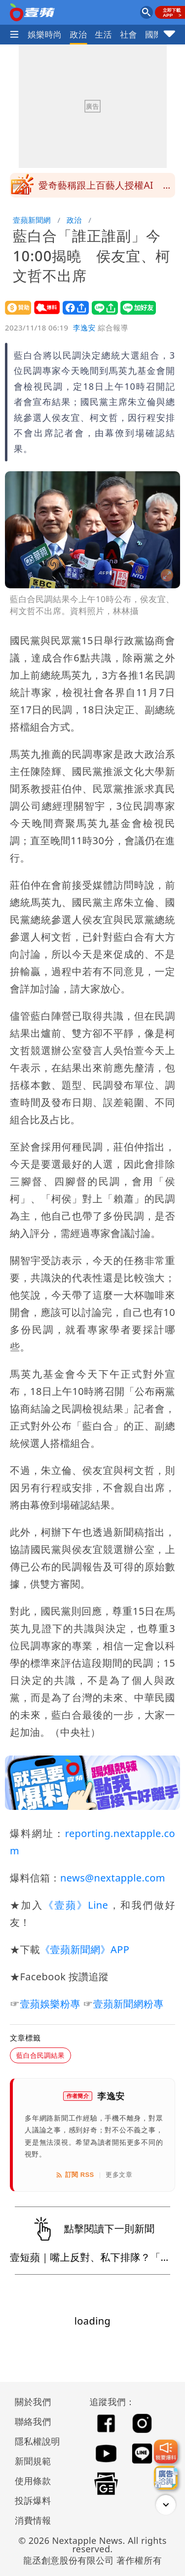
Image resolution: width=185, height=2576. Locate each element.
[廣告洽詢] (166, 2478)
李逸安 (84, 327)
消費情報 (33, 2520)
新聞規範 (33, 2461)
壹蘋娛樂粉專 (50, 2003)
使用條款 (33, 2481)
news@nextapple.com (112, 1877)
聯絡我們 (33, 2421)
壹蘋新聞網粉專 (128, 2003)
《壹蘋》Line (75, 1905)
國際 (153, 34)
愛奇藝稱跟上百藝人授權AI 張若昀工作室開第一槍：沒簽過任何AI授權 (105, 188)
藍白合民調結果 (40, 2055)
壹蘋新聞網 (32, 220)
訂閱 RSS (74, 2175)
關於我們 (33, 2402)
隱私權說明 (34, 2441)
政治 (78, 34)
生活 (103, 34)
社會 (128, 34)
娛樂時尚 (45, 34)
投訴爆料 (33, 2500)
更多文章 (119, 2174)
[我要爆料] (166, 2451)
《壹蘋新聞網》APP (84, 1949)
